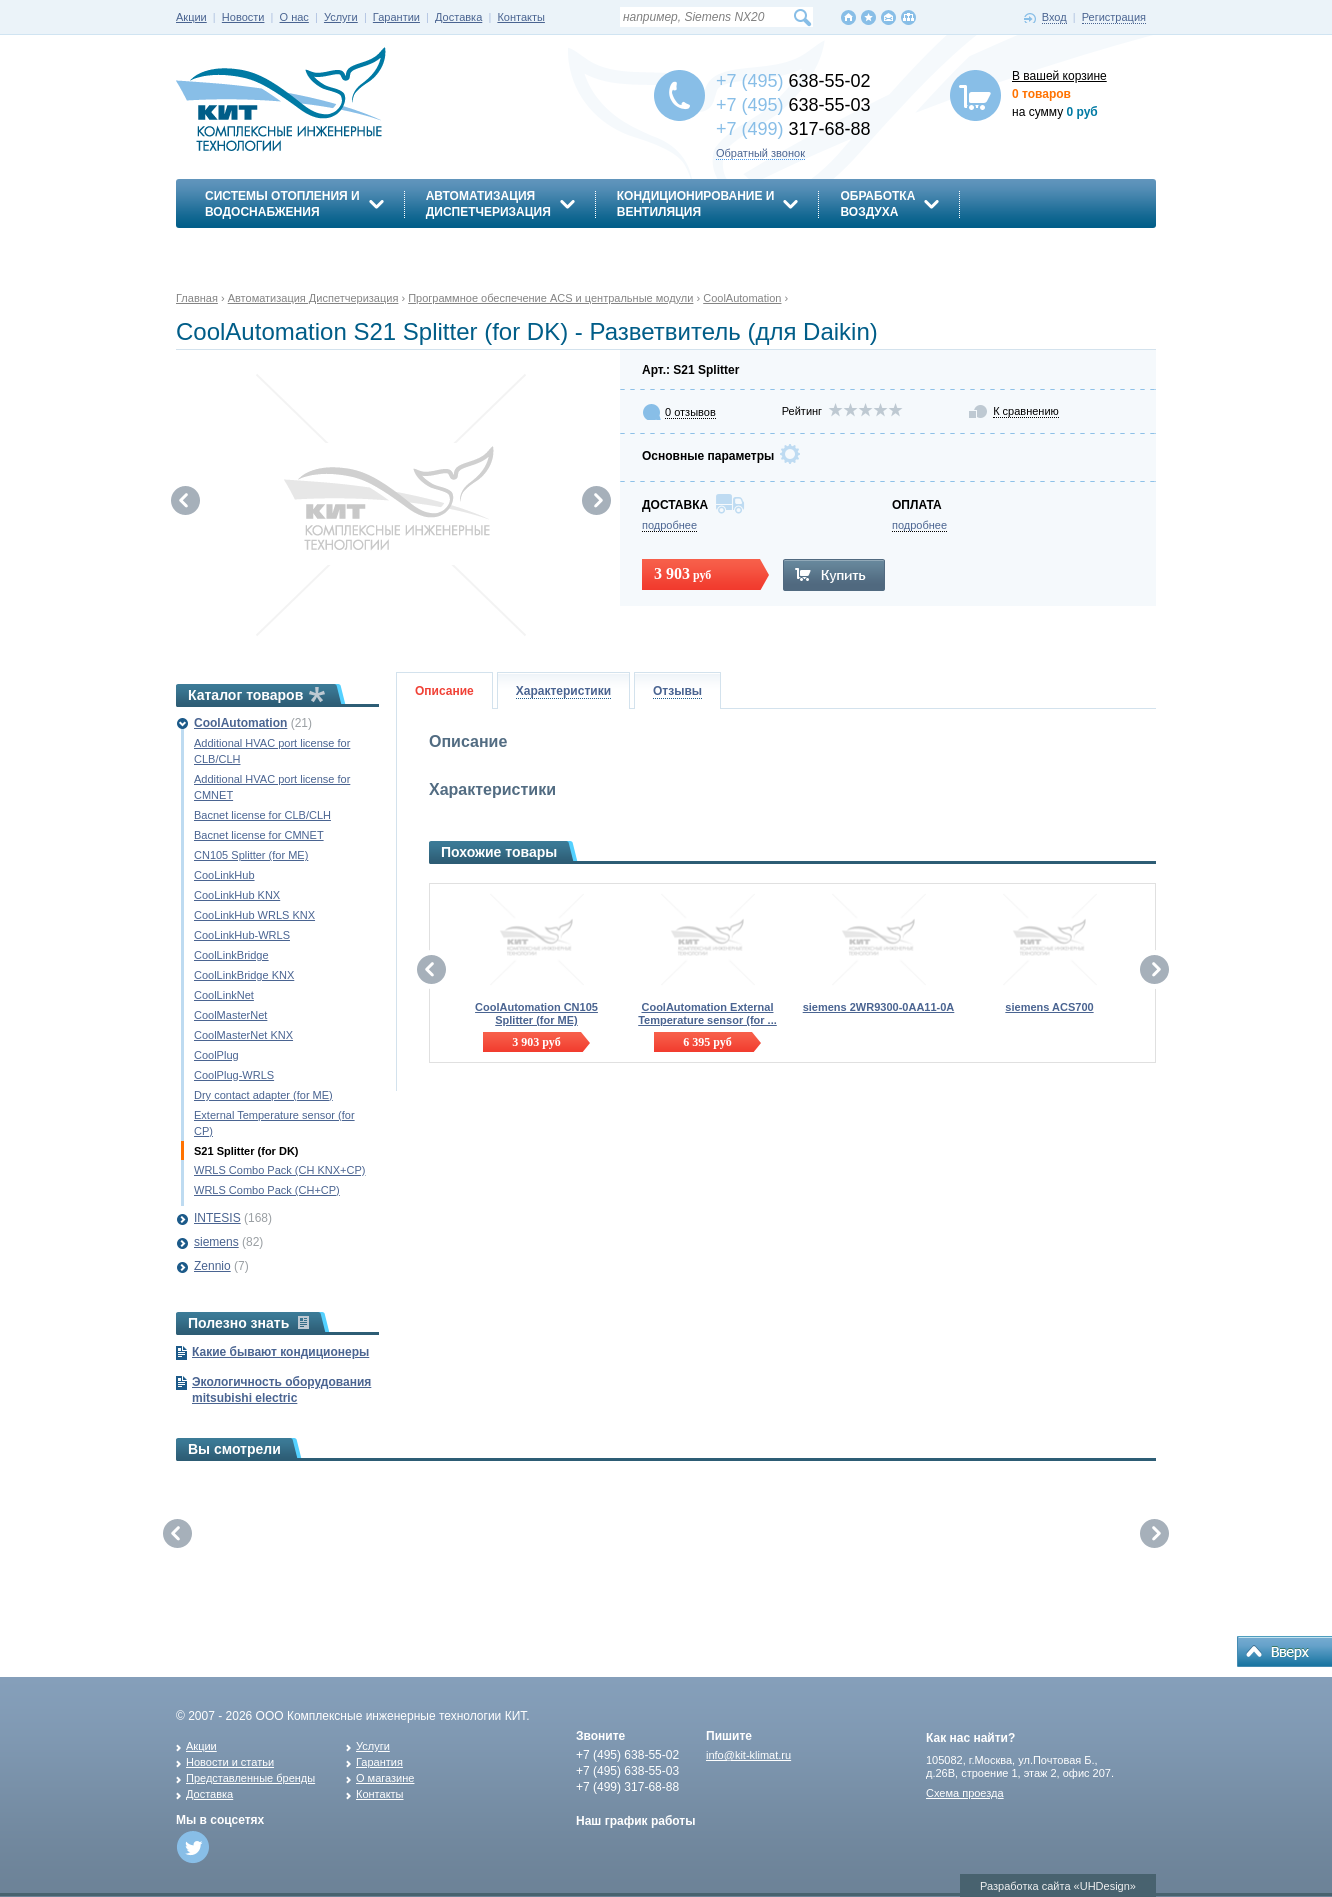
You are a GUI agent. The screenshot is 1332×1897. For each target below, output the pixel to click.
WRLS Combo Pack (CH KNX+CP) (279, 1170)
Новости (243, 17)
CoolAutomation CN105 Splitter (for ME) (536, 1013)
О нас (294, 17)
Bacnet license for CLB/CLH (262, 815)
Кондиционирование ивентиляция (696, 204)
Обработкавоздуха (877, 204)
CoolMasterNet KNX (243, 1035)
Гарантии (396, 17)
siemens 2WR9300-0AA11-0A (879, 1007)
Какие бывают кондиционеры (280, 1352)
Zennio (212, 1266)
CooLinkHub (224, 875)
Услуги (341, 17)
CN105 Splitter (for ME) (251, 855)
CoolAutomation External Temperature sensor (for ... (707, 1013)
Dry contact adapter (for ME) (263, 1095)
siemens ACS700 (1049, 1007)
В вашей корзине (1059, 76)
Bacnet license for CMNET (259, 835)
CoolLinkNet (224, 995)
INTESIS (217, 1218)
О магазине (385, 1778)
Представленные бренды (250, 1778)
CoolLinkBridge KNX (244, 975)
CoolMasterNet (230, 1015)
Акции (191, 17)
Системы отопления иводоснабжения (282, 204)
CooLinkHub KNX (237, 895)
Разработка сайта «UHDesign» (1058, 1886)
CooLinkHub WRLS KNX (254, 915)
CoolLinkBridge (231, 955)
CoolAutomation (240, 723)
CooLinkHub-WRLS (242, 935)
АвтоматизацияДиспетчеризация (488, 204)
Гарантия (379, 1762)
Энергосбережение (272, 247)
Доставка (458, 17)
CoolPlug (216, 1055)
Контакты (521, 17)
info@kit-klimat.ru (748, 1755)
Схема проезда (965, 1793)
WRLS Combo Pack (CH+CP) (267, 1190)
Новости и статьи (230, 1762)
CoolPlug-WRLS (234, 1075)
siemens (216, 1242)
